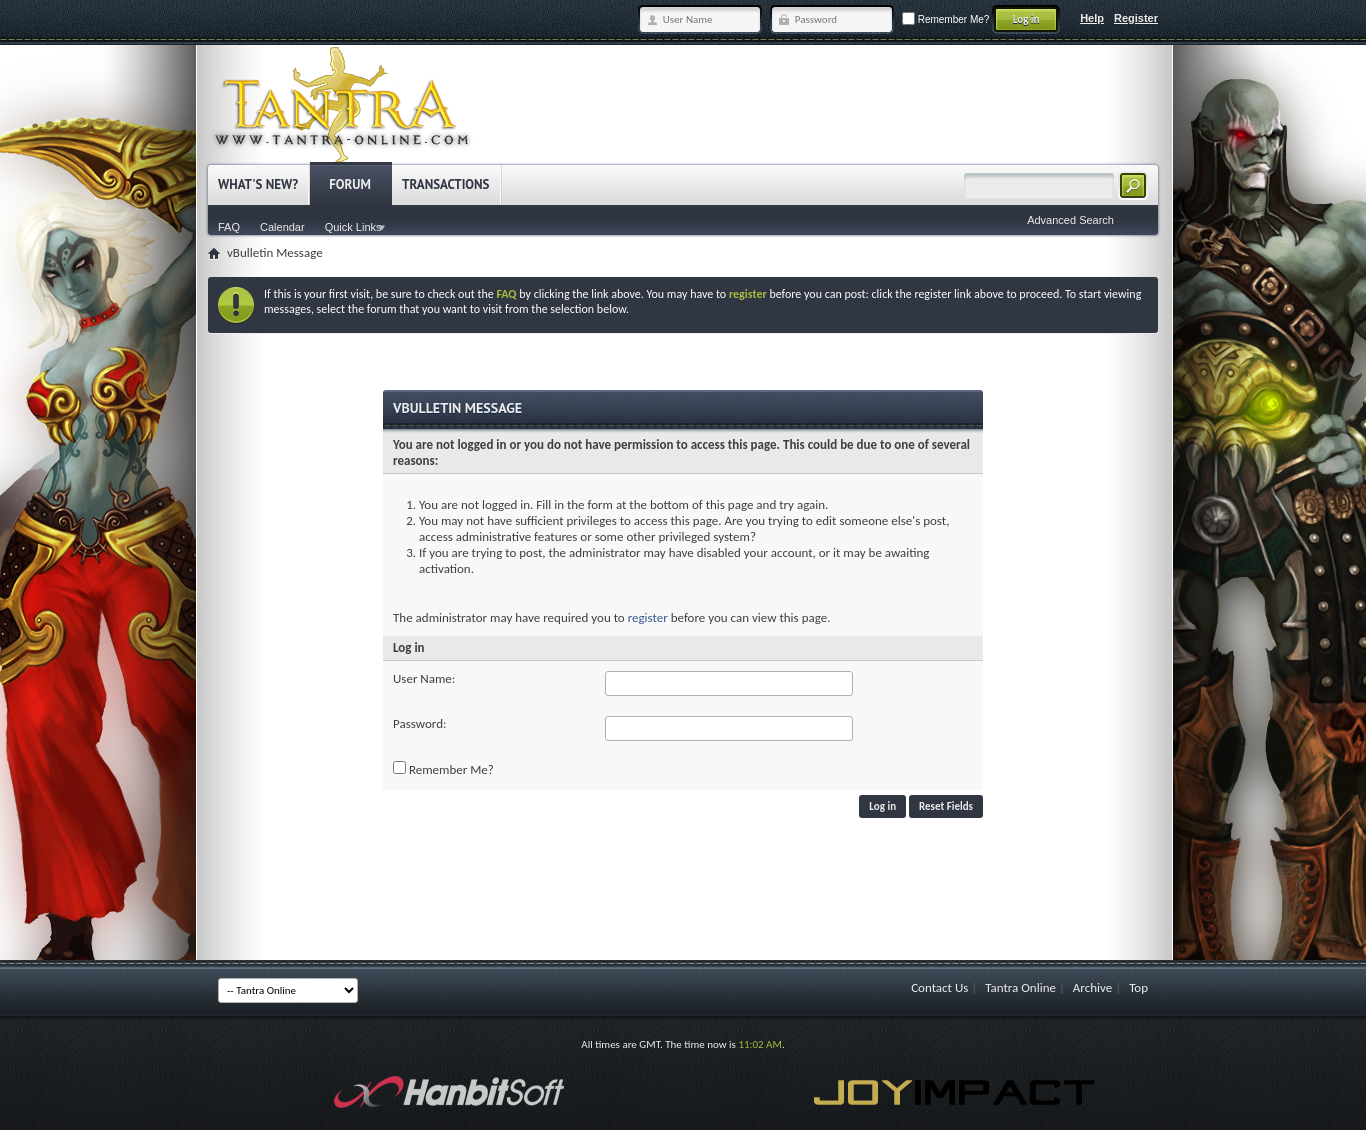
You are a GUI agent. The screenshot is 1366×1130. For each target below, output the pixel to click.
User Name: (424, 678)
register (648, 617)
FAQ (229, 227)
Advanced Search (1070, 220)
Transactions (445, 184)
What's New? (258, 184)
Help (1092, 18)
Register (1136, 18)
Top (1138, 987)
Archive (1092, 987)
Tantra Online (1020, 987)
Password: (419, 723)
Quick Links (353, 227)
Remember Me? (945, 19)
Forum (350, 184)
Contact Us (939, 987)
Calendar (282, 227)
